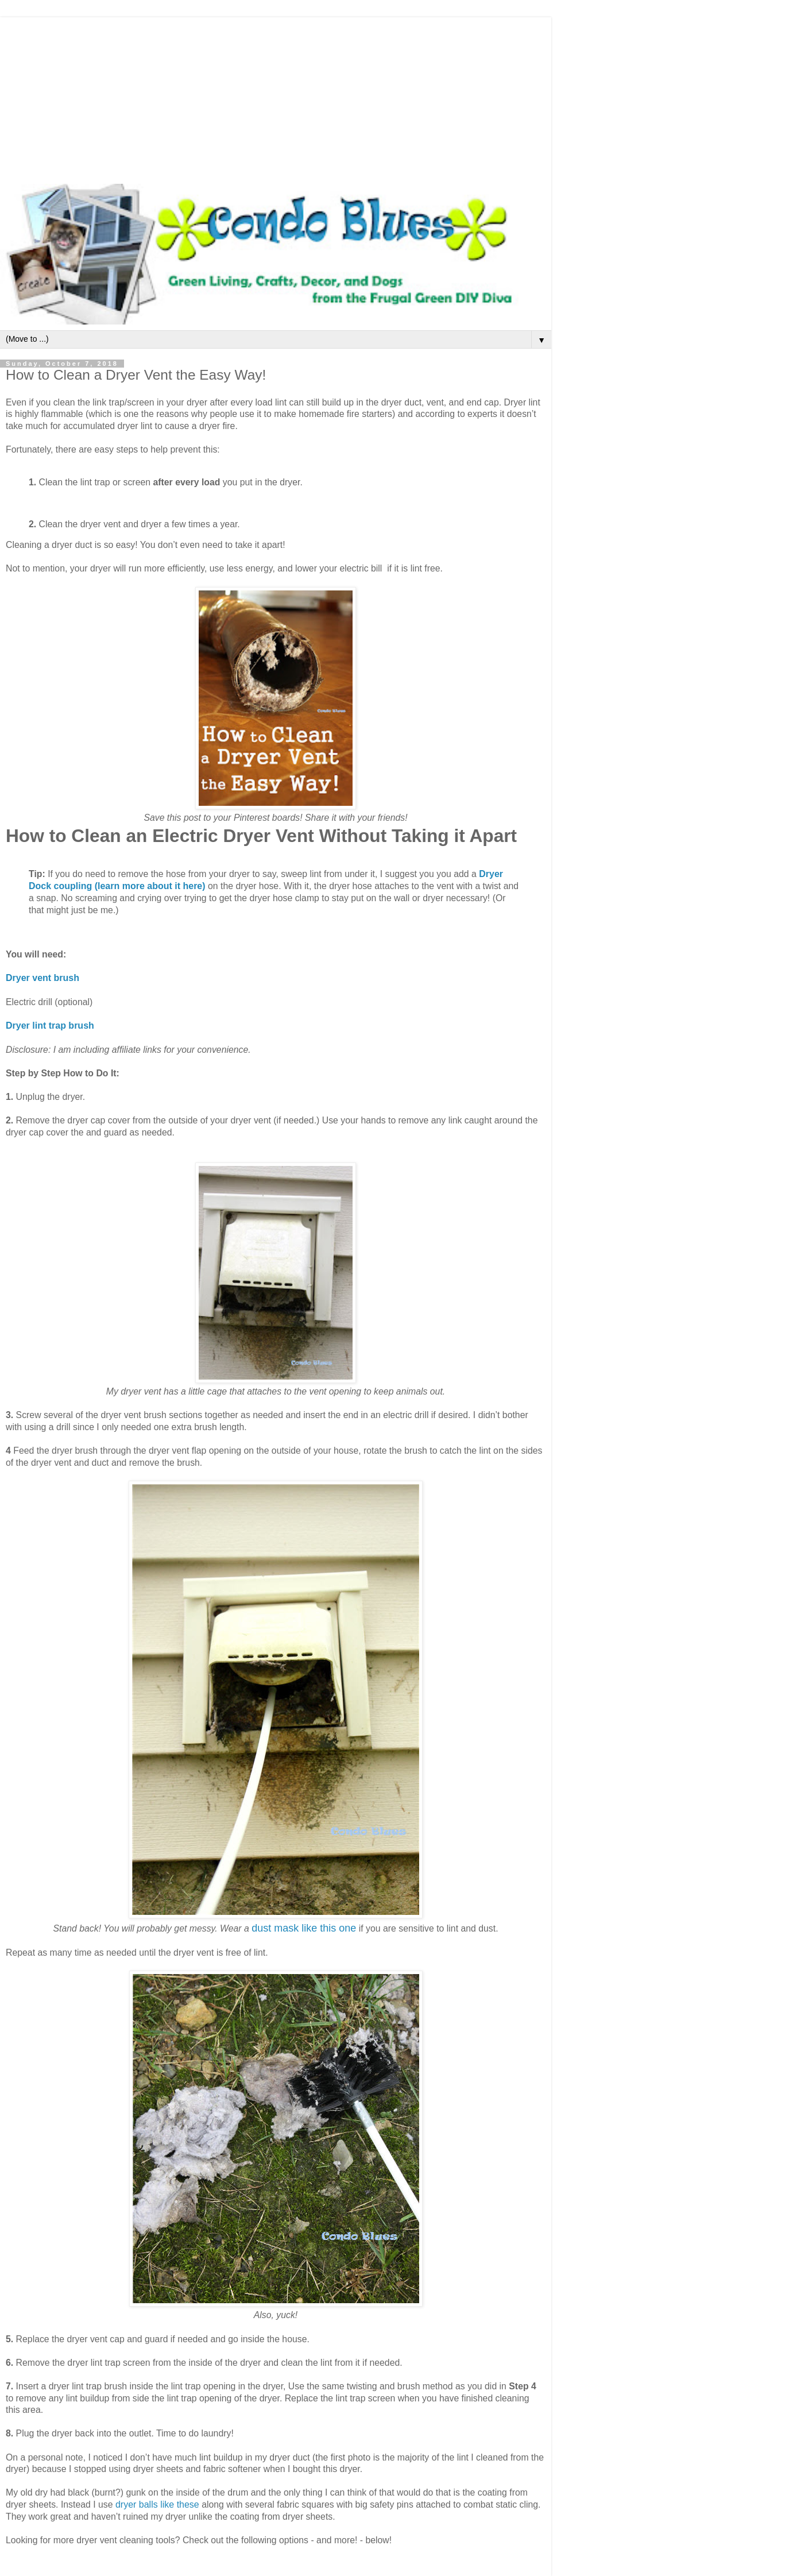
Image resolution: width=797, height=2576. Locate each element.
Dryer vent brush (42, 978)
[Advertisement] (275, 97)
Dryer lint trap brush (50, 1025)
